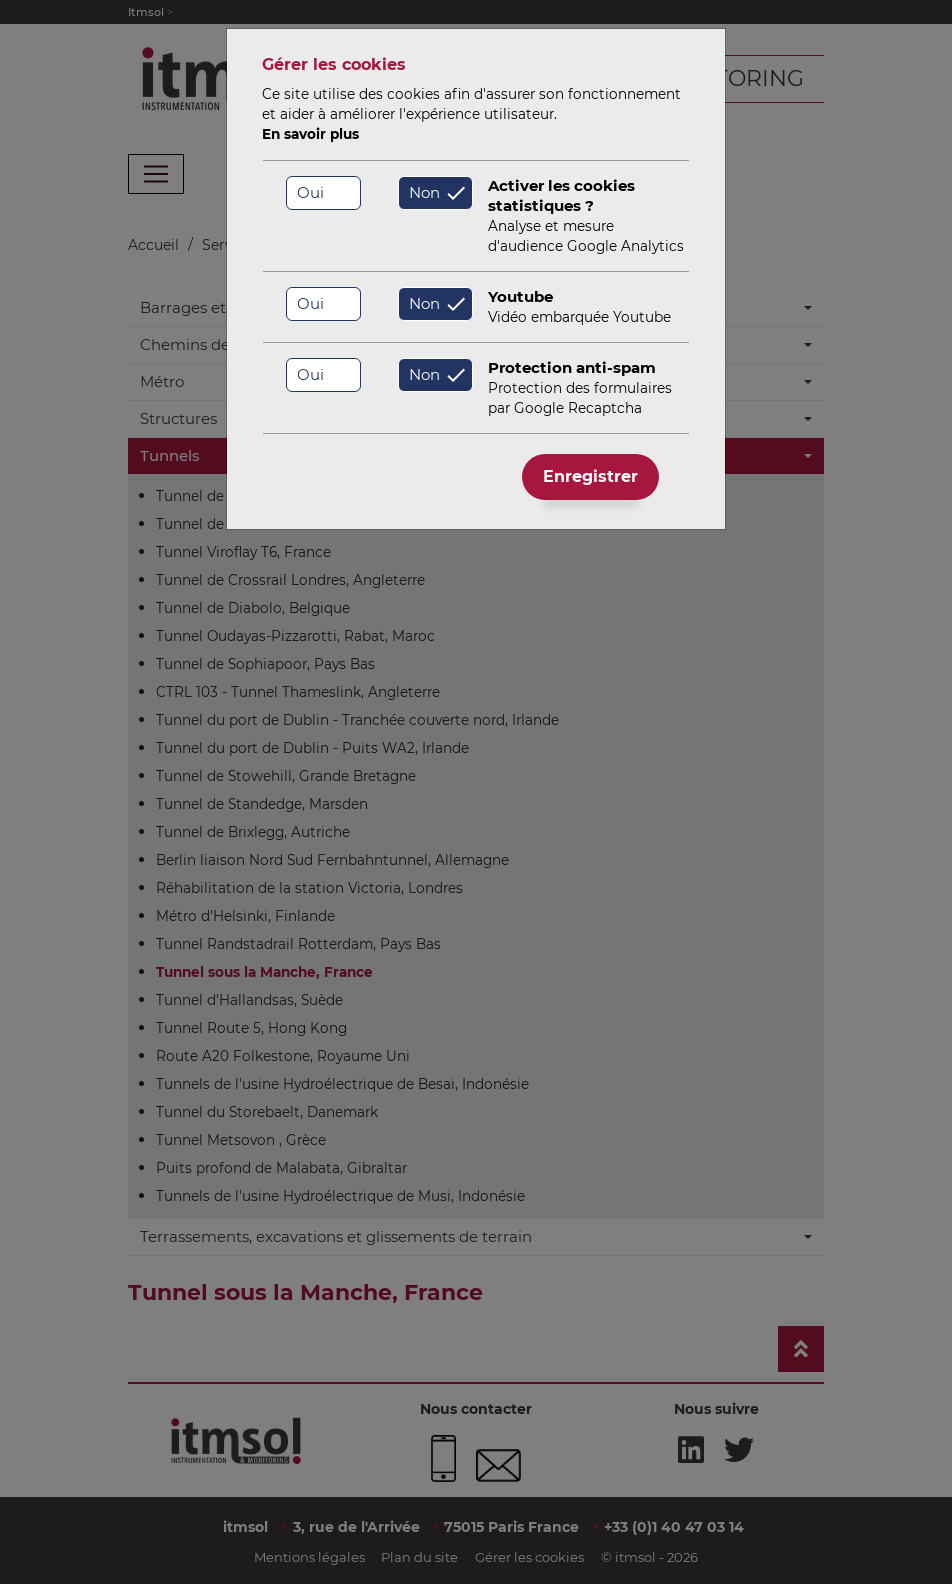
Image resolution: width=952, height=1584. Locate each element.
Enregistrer (590, 476)
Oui (310, 192)
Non (424, 192)
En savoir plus (310, 134)
